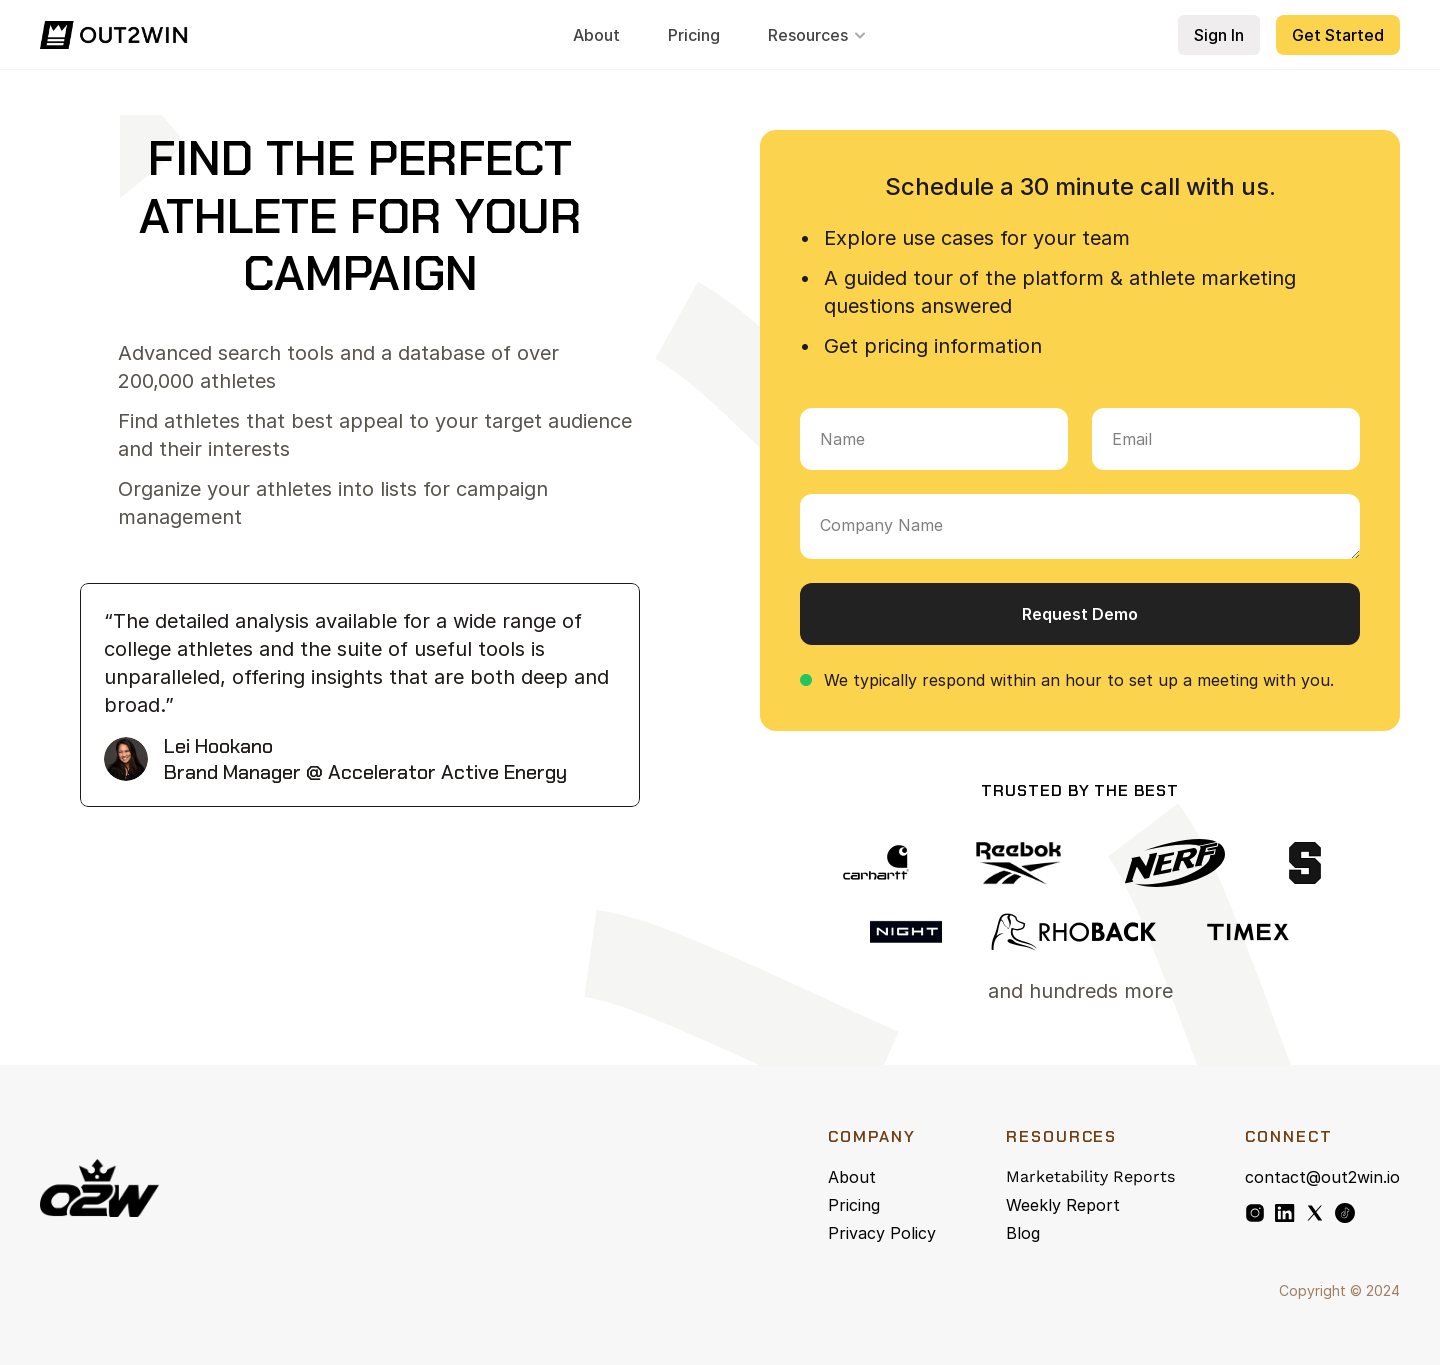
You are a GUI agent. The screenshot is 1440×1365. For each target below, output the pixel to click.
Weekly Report (1063, 1205)
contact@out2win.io (1322, 1177)
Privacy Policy (882, 1233)
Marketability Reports (1090, 1176)
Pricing (854, 1205)
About (852, 1177)
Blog (1023, 1233)
